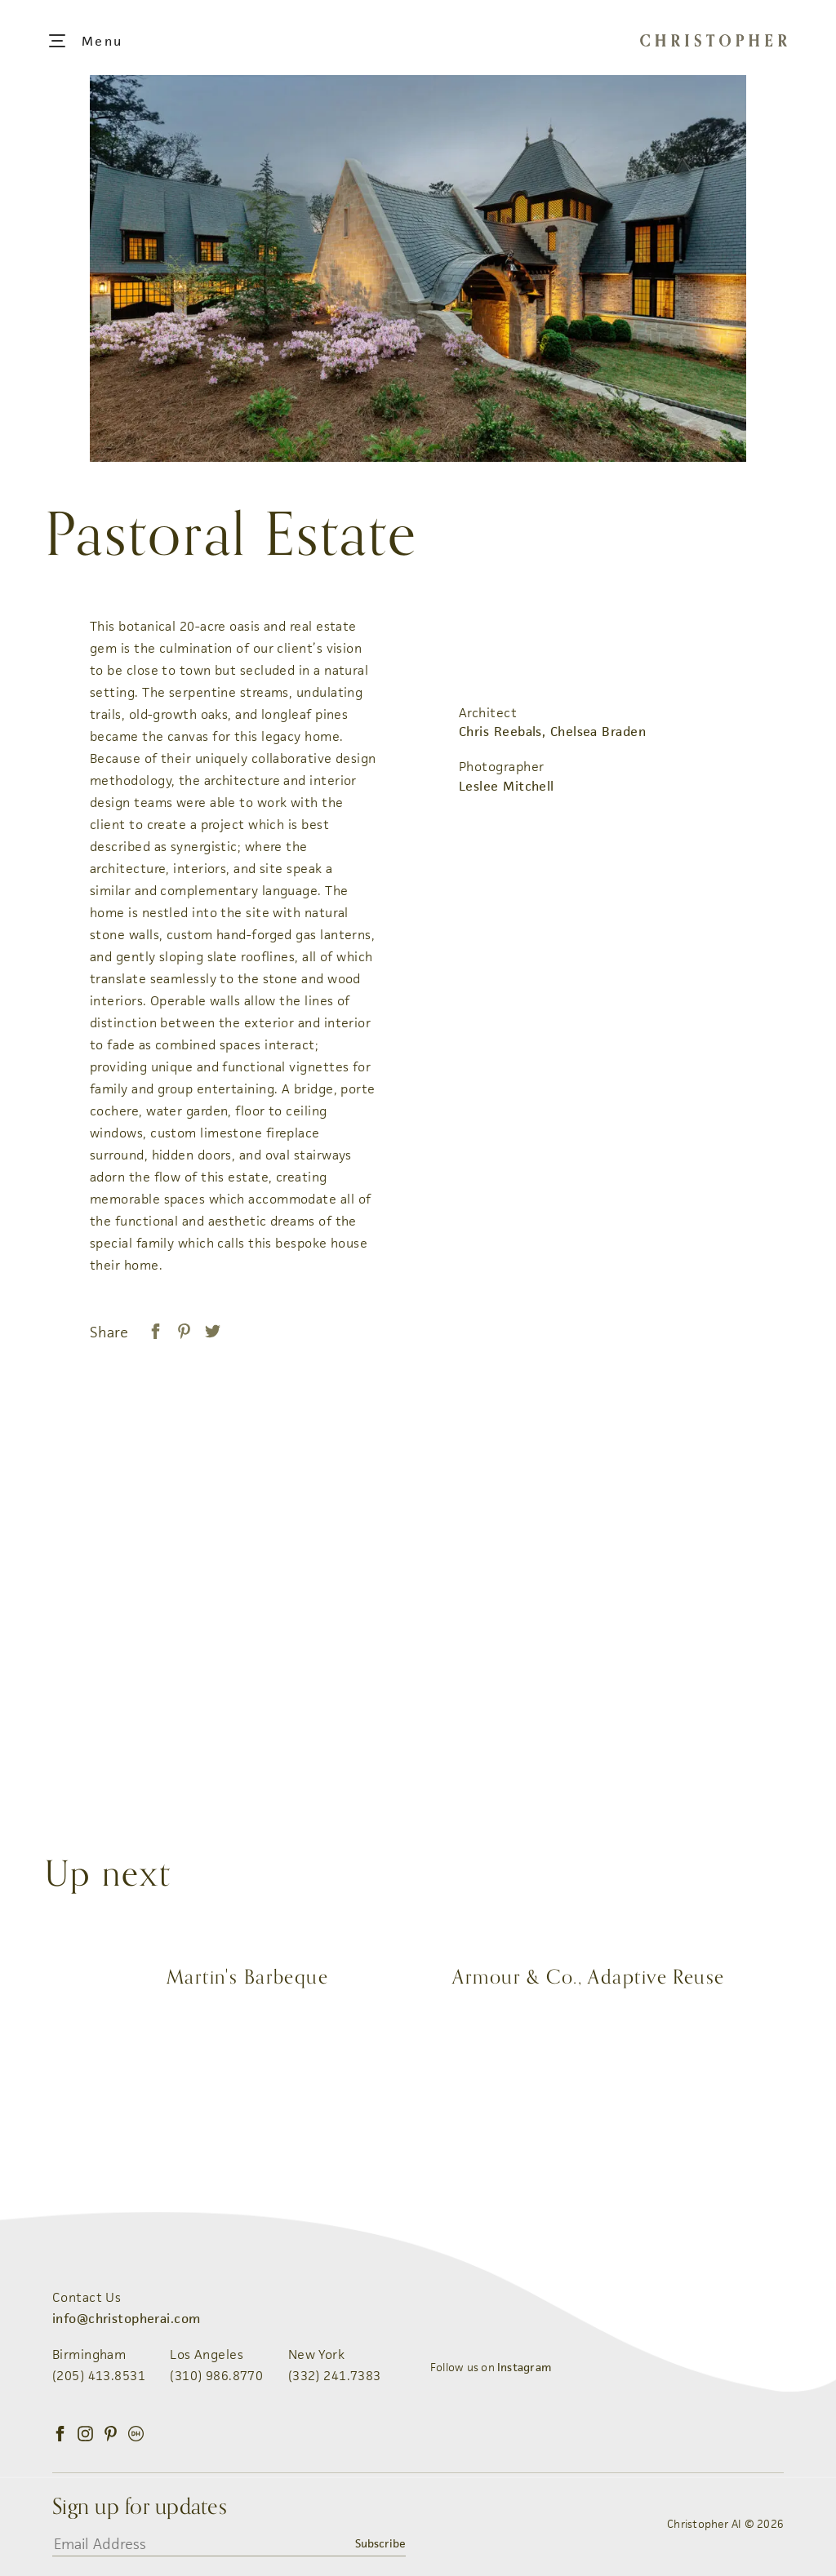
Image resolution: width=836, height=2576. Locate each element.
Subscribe (380, 2543)
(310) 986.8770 (216, 2375)
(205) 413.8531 (98, 2375)
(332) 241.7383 (334, 2375)
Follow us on (490, 2367)
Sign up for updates (139, 2507)
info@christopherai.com (126, 2318)
